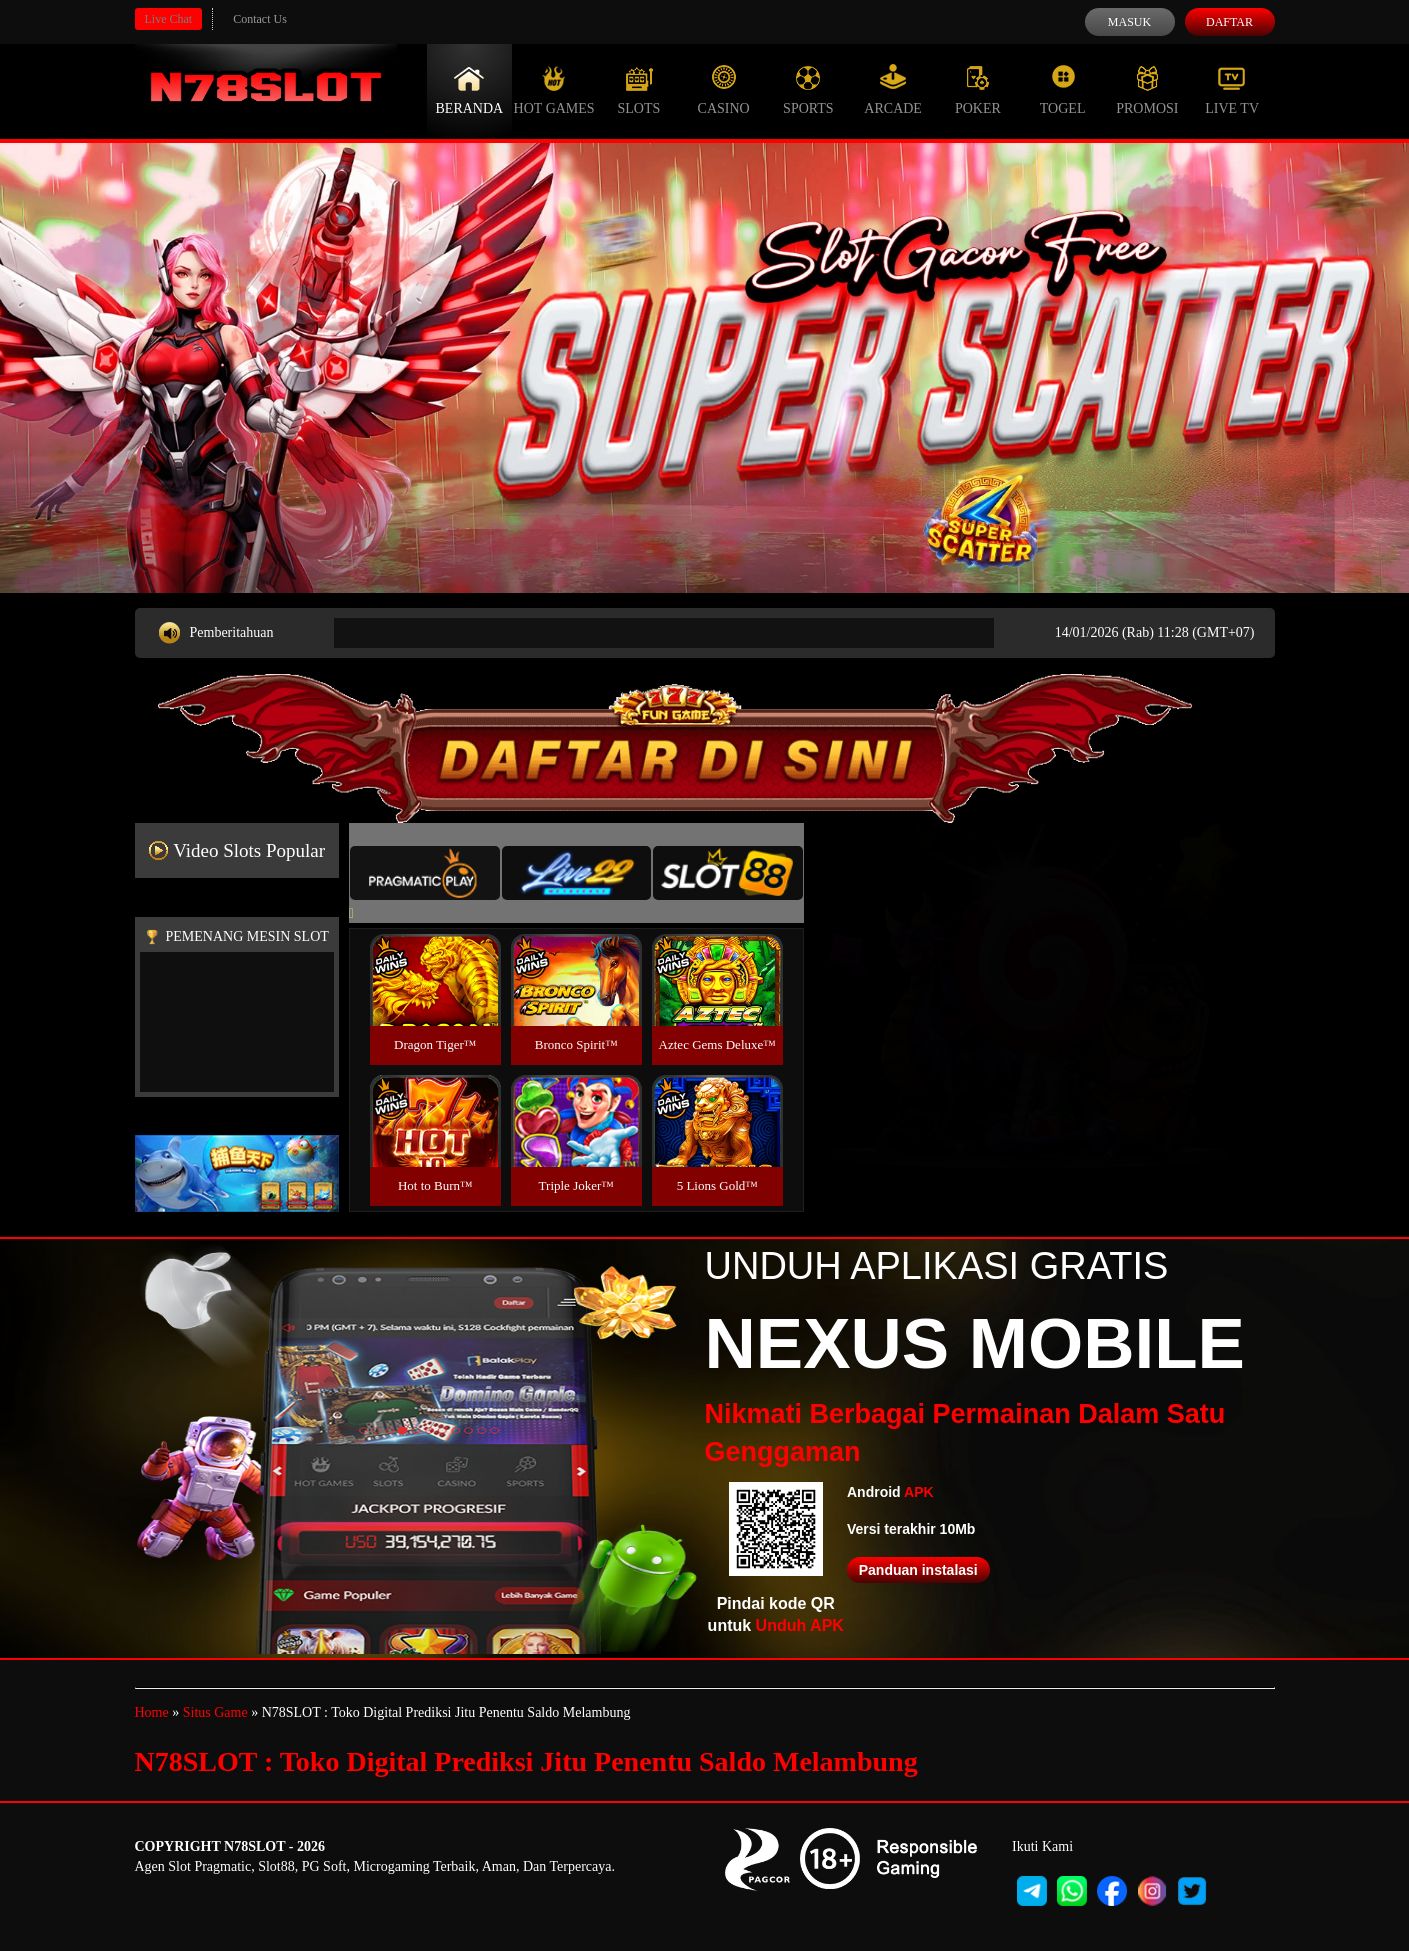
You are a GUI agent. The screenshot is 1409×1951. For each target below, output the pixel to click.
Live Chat (169, 19)
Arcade (893, 90)
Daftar (1229, 22)
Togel (1063, 90)
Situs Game (215, 1712)
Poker (978, 90)
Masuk (1129, 22)
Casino (724, 90)
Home (152, 1712)
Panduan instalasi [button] (918, 1570)
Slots (638, 90)
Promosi (1147, 90)
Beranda (470, 90)
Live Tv (1232, 90)
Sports (808, 90)
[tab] (425, 873)
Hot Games (554, 90)
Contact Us (260, 19)
